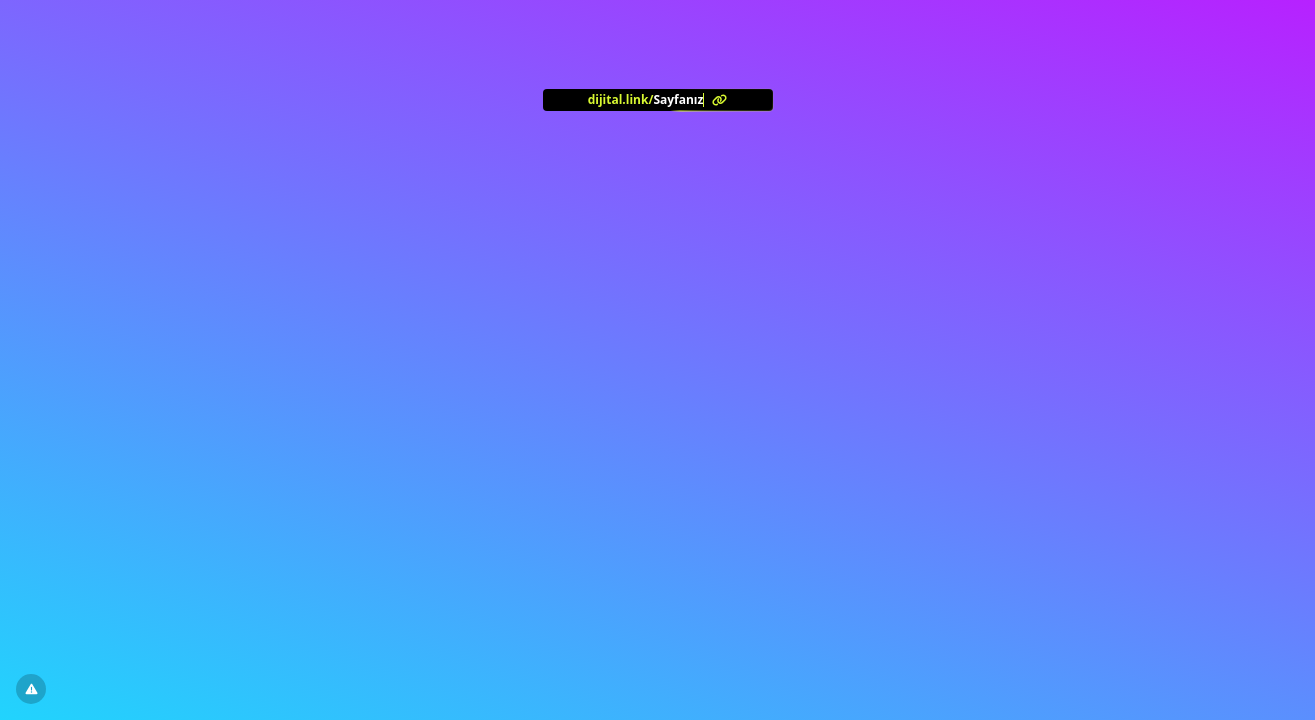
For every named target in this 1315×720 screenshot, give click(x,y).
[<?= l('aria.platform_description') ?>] (658, 100)
